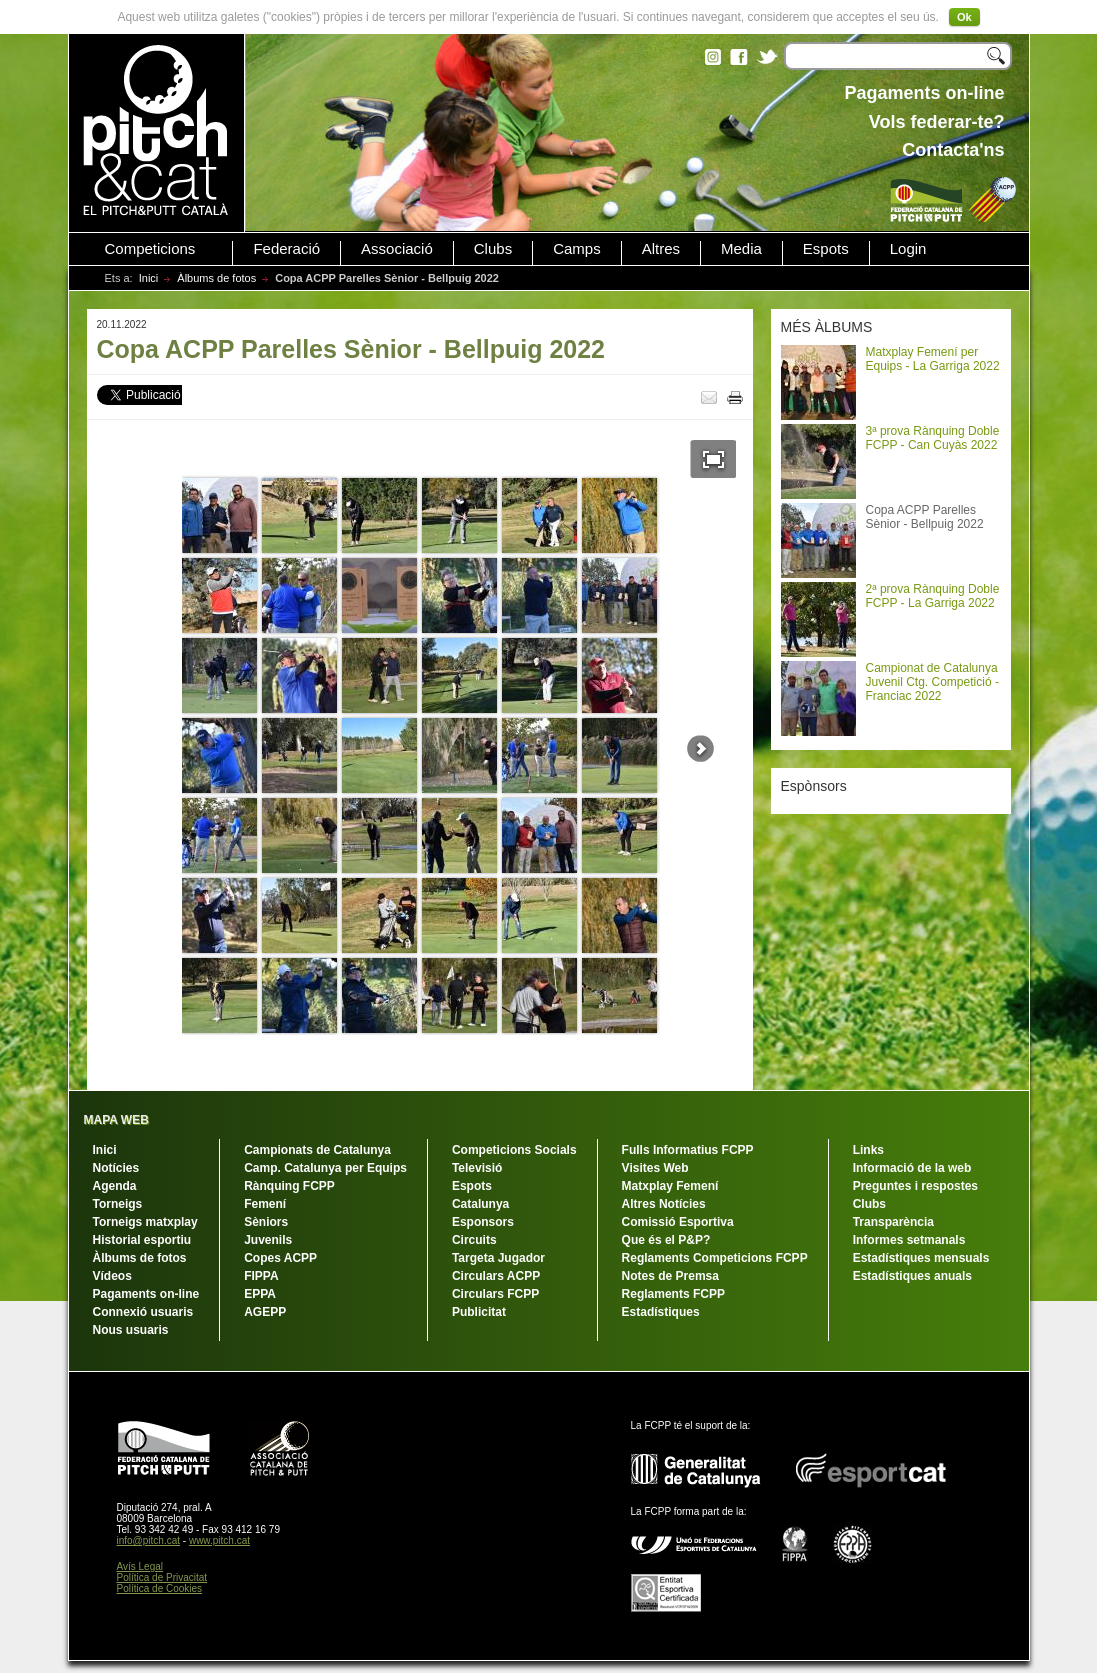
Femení (265, 1204)
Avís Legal (140, 1566)
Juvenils (268, 1240)
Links (868, 1150)
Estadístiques (661, 1312)
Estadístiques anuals (912, 1276)
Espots (826, 249)
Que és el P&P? (666, 1240)
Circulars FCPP (495, 1294)
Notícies (116, 1168)
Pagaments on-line (146, 1294)
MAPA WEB (116, 1120)
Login (908, 249)
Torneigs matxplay (145, 1222)
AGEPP (265, 1312)
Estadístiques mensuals (921, 1258)
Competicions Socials (514, 1150)
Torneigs (118, 1204)
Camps (577, 249)
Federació (286, 249)
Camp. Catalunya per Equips (325, 1168)
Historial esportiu (142, 1240)
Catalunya (480, 1204)
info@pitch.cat (149, 1540)
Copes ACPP (280, 1258)
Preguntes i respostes (915, 1186)
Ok (964, 17)
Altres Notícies (664, 1204)
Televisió (477, 1168)
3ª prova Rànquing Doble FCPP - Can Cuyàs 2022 (933, 438)
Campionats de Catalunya (317, 1150)
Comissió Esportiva (678, 1222)
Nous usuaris (131, 1330)
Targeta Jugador (498, 1258)
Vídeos (112, 1276)
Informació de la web (912, 1168)
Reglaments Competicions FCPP (715, 1258)
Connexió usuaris (143, 1312)
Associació (397, 249)
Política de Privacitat (162, 1577)
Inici (149, 278)
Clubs (493, 249)
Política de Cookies (160, 1588)
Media (741, 249)
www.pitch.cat (219, 1540)
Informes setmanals (909, 1240)
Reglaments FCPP (673, 1294)
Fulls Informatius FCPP (688, 1150)
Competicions (150, 249)
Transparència (893, 1222)
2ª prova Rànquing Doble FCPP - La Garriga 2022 (933, 596)
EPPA (260, 1294)
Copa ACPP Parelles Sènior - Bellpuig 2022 (925, 517)
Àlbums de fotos (216, 278)
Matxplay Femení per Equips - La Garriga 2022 (933, 359)
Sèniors (266, 1222)
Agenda (115, 1186)
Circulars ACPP (496, 1276)
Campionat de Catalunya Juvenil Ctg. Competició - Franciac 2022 (932, 682)
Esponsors (483, 1222)
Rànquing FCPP (289, 1186)
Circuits (474, 1240)
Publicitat (479, 1312)
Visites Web (655, 1168)
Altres (661, 249)
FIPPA (261, 1276)
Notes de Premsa (670, 1276)
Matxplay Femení (670, 1186)
